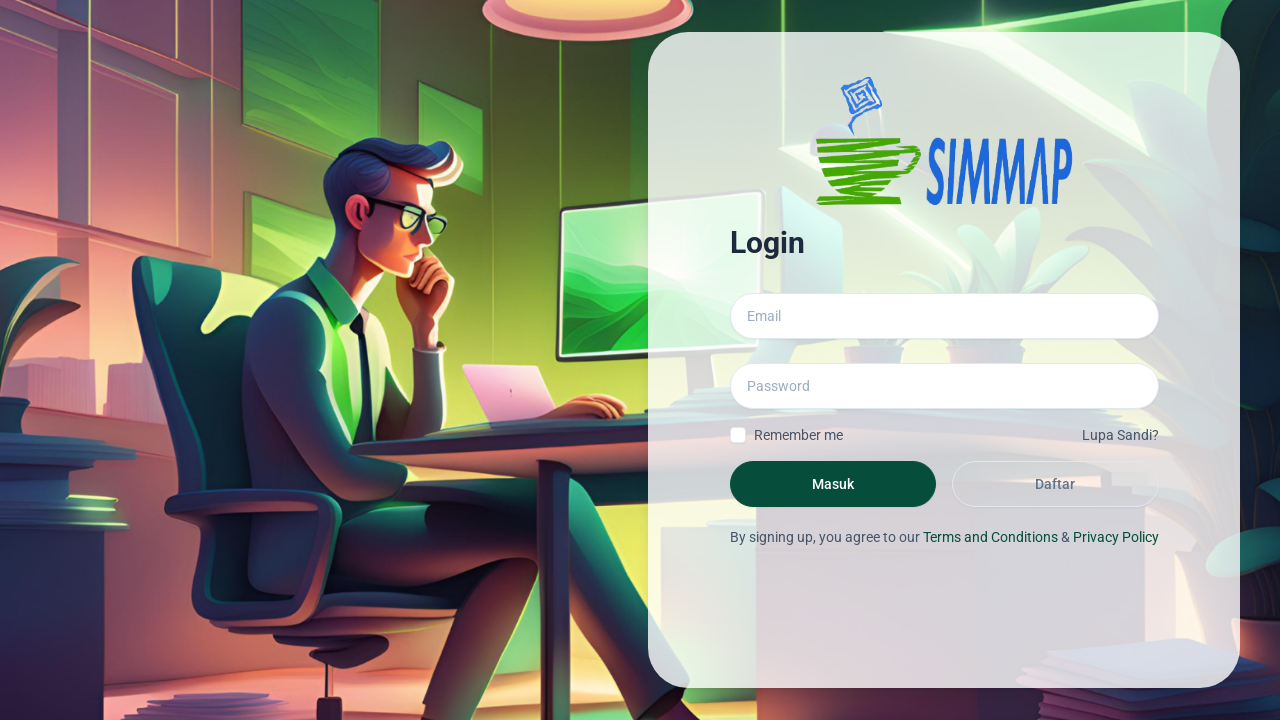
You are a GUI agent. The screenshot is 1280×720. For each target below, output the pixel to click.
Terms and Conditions (990, 537)
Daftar (1055, 484)
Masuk (833, 484)
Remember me (798, 435)
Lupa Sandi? (1120, 435)
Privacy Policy (1116, 537)
